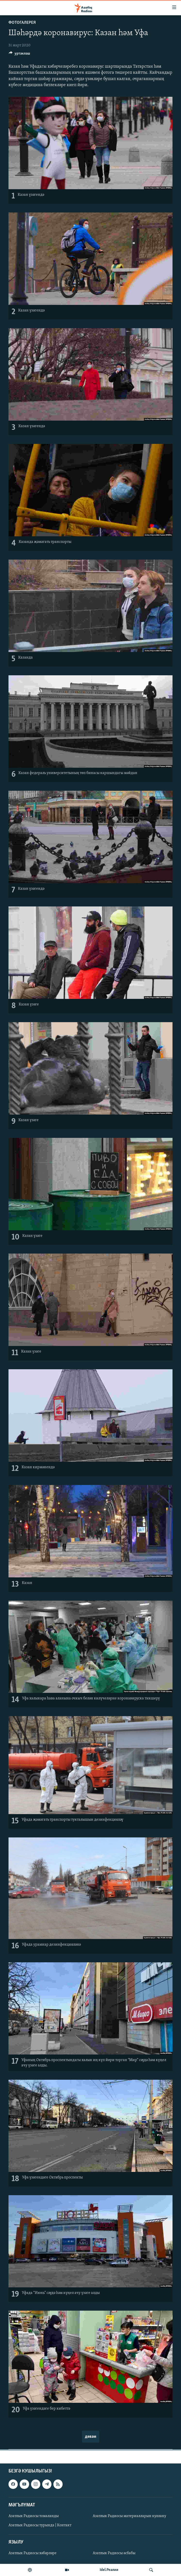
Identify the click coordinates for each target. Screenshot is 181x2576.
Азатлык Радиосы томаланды (33, 2516)
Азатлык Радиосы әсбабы (114, 2553)
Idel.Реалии (109, 2570)
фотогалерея (22, 22)
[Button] (19, 54)
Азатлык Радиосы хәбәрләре (32, 2553)
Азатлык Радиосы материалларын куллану (129, 2516)
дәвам (90, 2436)
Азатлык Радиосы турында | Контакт (39, 2525)
